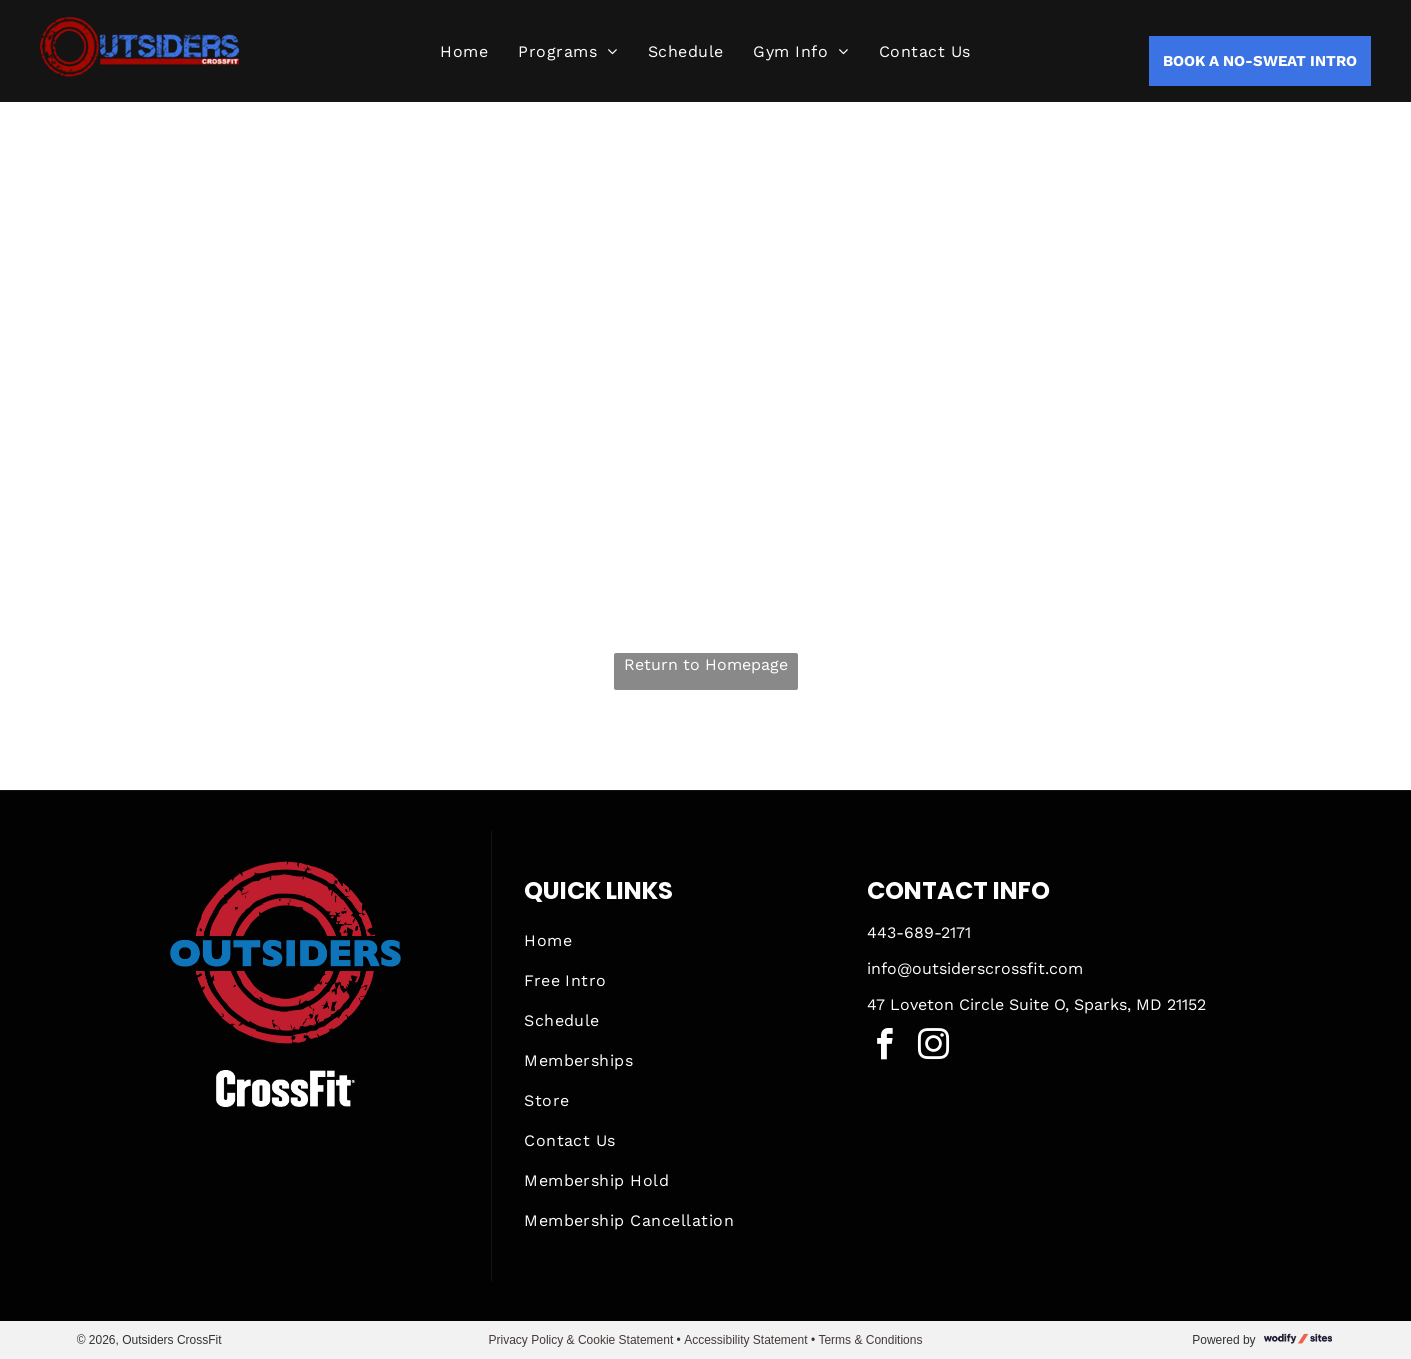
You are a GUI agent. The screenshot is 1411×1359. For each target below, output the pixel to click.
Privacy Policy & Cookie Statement (581, 1340)
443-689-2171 (919, 932)
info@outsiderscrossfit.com (975, 968)
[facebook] (885, 1047)
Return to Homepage (706, 664)
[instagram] (934, 1047)
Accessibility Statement (745, 1340)
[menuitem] (464, 52)
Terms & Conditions (870, 1340)
